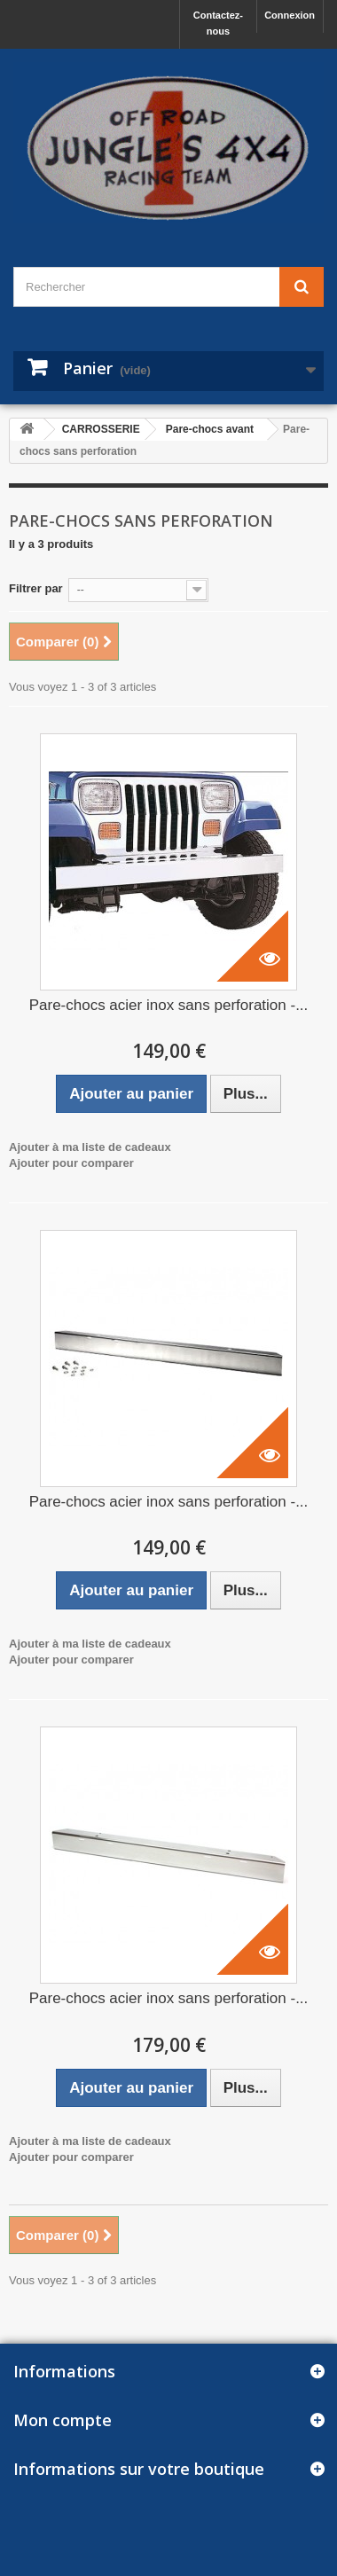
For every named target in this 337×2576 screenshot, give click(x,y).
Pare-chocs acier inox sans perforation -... (169, 1005)
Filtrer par (36, 588)
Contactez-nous (218, 23)
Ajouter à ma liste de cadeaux (90, 1147)
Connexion (289, 15)
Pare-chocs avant (210, 429)
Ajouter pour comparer (71, 1163)
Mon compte (62, 2420)
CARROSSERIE (101, 429)
